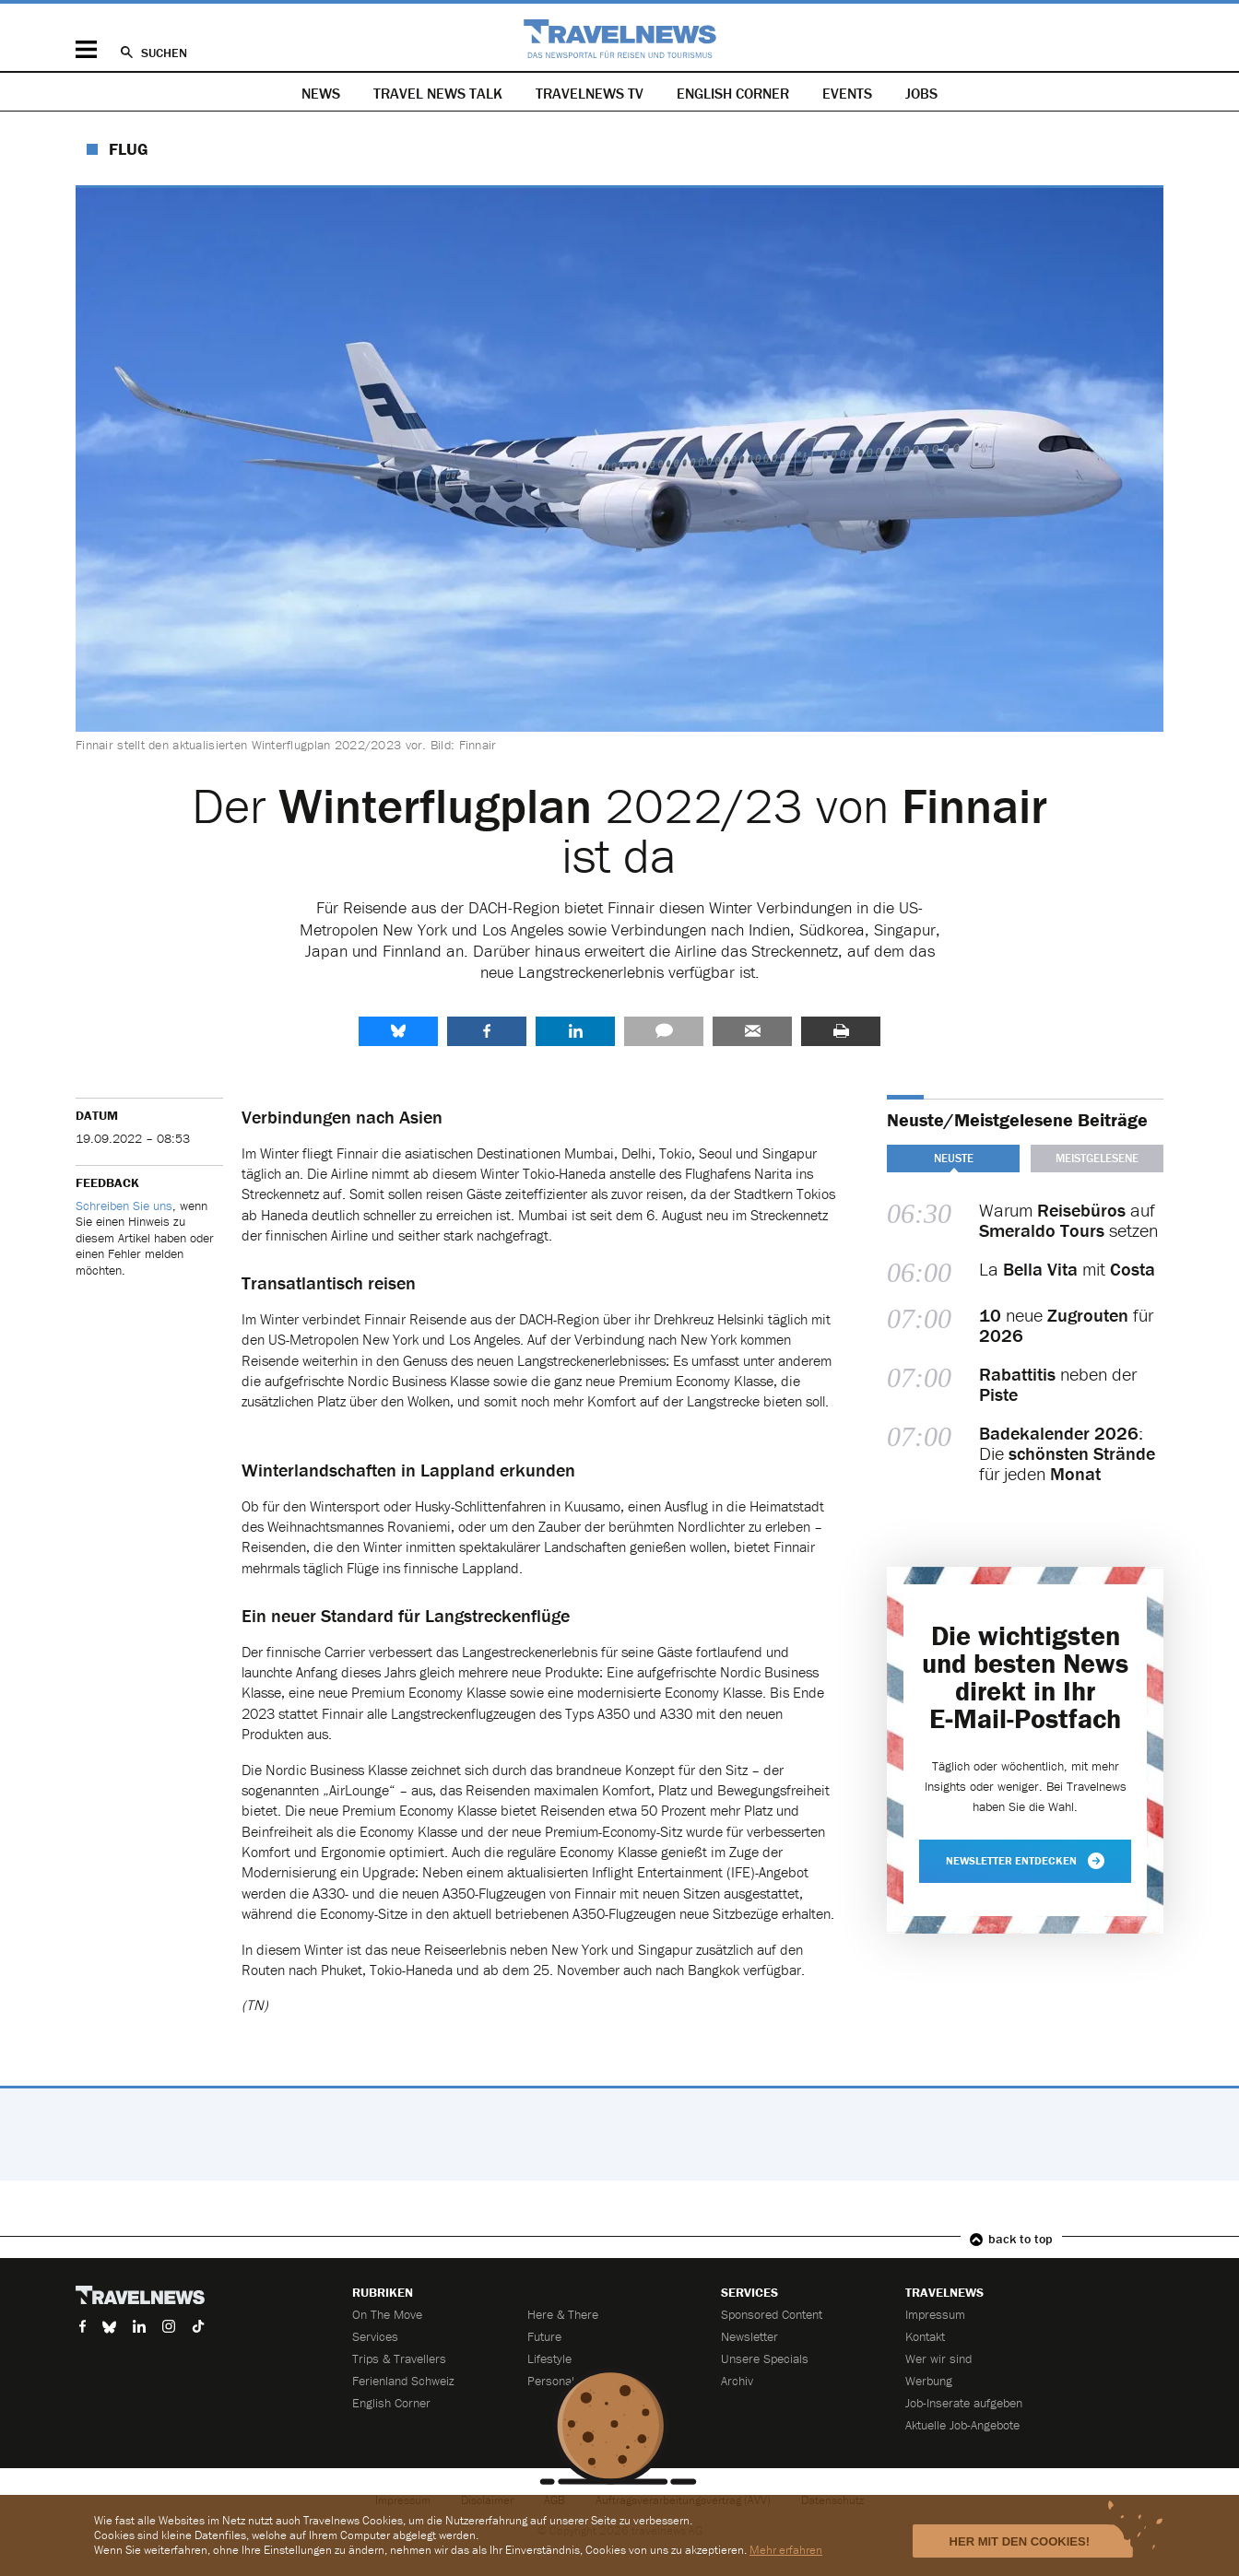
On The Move (387, 2314)
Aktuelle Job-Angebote (962, 2425)
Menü (86, 49)
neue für (1066, 1325)
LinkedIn (575, 1031)
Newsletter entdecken (1025, 1861)
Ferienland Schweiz (403, 2380)
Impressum (935, 2314)
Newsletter (749, 2336)
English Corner (733, 93)
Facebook (486, 1031)
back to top (1020, 2238)
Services (375, 2336)
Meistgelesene (1097, 1158)
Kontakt (925, 2336)
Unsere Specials (764, 2358)
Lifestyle (549, 2358)
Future (544, 2336)
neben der (1058, 1384)
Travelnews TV (589, 93)
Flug (128, 148)
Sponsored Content (771, 2314)
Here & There (562, 2314)
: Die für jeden (1067, 1453)
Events (847, 93)
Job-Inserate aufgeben (963, 2402)
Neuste (954, 1158)
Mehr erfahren (785, 2550)
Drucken (840, 1031)
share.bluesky (398, 1031)
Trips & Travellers (399, 2358)
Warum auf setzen (1068, 1220)
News (320, 93)
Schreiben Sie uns (124, 1205)
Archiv (737, 2380)
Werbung (928, 2380)
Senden (752, 1031)
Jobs (921, 93)
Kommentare (663, 1031)
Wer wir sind (938, 2358)
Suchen (164, 52)
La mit (1067, 1269)
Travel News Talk (437, 93)
